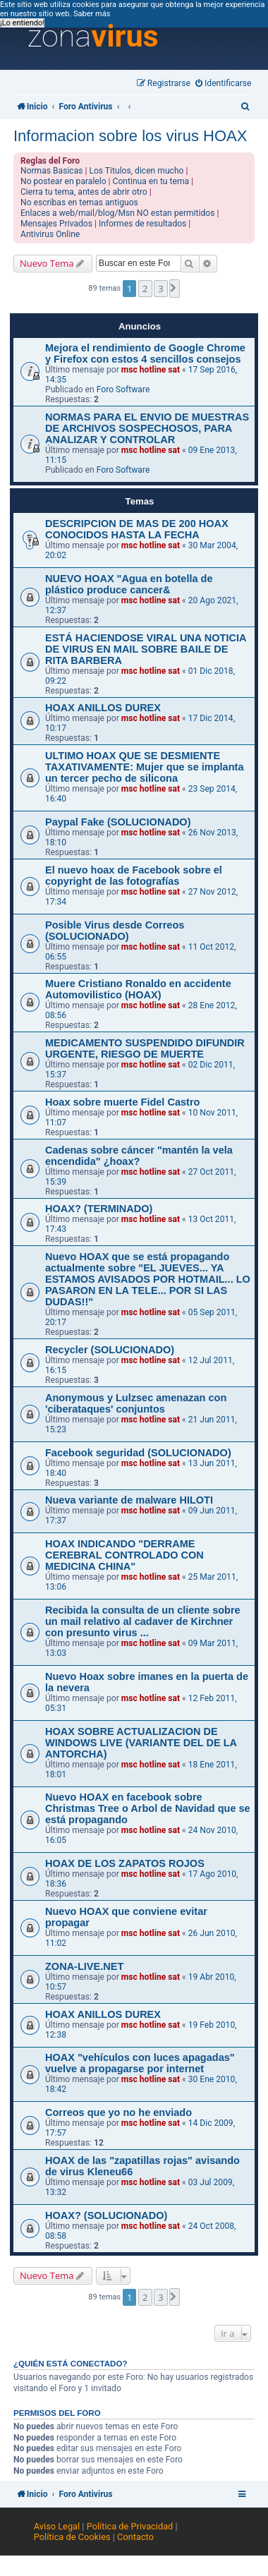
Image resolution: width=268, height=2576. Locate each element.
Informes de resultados (142, 224)
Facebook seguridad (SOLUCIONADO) (138, 1452)
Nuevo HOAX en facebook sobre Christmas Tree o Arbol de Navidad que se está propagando (147, 1808)
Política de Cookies (72, 2537)
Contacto (135, 2537)
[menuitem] (223, 83)
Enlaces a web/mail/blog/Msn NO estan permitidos (117, 213)
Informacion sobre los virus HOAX (130, 136)
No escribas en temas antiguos (79, 202)
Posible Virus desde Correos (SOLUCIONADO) (114, 930)
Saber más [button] (91, 13)
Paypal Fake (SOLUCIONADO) (118, 822)
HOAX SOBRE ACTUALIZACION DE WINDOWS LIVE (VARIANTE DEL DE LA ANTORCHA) (141, 1743)
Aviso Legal (57, 2526)
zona (93, 37)
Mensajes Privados (56, 224)
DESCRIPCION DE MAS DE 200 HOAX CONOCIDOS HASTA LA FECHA (137, 529)
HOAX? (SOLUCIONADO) (106, 2215)
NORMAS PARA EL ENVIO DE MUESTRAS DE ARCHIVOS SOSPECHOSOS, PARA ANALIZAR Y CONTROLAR (147, 428)
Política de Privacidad (130, 2526)
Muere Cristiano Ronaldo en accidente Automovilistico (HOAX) (138, 989)
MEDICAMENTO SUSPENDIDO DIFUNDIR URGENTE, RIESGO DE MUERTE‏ (145, 1048)
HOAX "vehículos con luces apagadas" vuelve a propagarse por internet (140, 2063)
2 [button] (144, 288)
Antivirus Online (50, 234)
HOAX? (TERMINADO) (98, 1208)
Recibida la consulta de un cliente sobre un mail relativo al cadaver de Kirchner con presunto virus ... (142, 1621)
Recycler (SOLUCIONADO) (109, 1349)
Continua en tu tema (151, 181)
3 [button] (160, 288)
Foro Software (123, 389)
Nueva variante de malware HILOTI (129, 1500)
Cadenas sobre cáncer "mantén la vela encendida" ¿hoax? (139, 1155)
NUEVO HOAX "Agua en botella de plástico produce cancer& (129, 584)
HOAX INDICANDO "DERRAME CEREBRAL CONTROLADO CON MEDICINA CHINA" (124, 1555)
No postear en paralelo (63, 181)
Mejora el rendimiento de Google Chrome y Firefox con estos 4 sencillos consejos (145, 353)
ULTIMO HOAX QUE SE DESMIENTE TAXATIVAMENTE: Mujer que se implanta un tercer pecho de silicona (144, 767)
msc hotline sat (150, 370)
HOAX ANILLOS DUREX (103, 707)
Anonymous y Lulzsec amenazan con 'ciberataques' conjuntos (135, 1403)
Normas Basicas (51, 171)
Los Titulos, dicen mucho (136, 171)
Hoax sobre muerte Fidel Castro (122, 1102)
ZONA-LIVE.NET (84, 1966)
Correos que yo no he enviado (118, 2112)
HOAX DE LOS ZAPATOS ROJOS (125, 1863)
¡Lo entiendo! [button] (22, 23)
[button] (174, 288)
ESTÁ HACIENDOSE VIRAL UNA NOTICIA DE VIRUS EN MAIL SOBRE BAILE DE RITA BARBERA (145, 649)
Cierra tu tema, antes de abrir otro (83, 192)
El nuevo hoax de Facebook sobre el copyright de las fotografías (133, 875)
